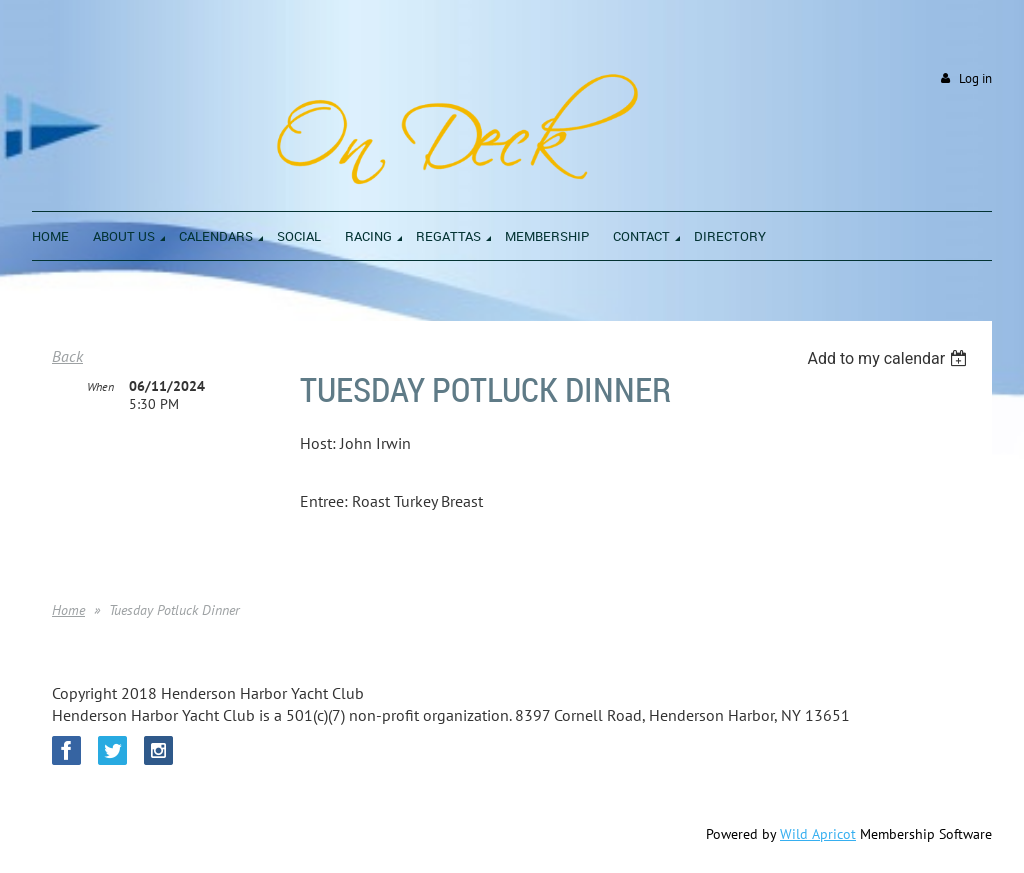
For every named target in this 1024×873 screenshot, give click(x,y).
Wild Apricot (818, 834)
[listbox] (889, 358)
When (100, 386)
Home (68, 610)
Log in (975, 78)
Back (67, 356)
